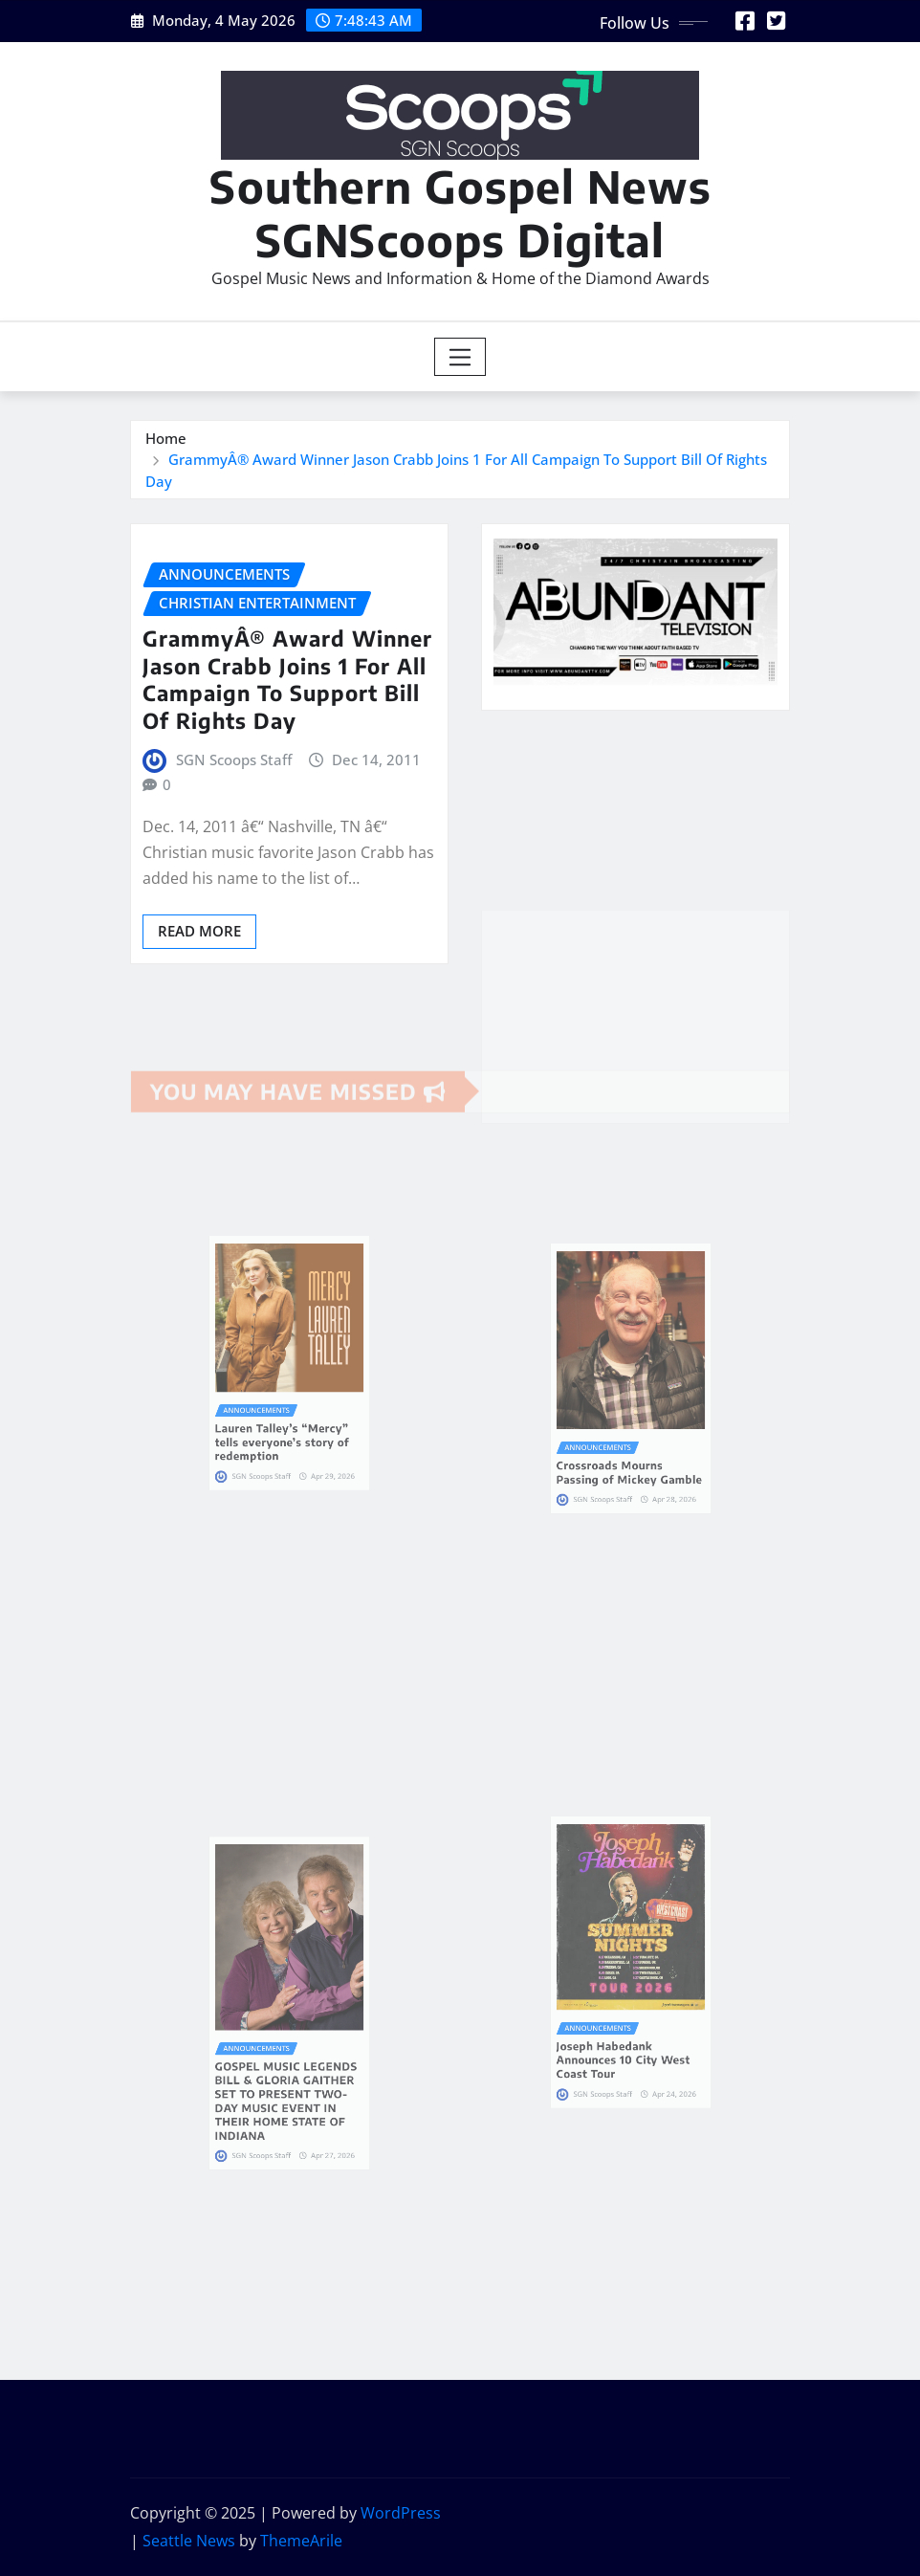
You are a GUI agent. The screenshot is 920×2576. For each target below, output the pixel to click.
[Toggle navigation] (460, 357)
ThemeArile (301, 2540)
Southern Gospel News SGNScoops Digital (460, 212)
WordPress (401, 2512)
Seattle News (188, 2540)
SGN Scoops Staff (234, 759)
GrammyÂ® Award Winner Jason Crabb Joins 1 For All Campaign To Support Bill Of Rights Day (287, 679)
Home (165, 438)
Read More (199, 930)
